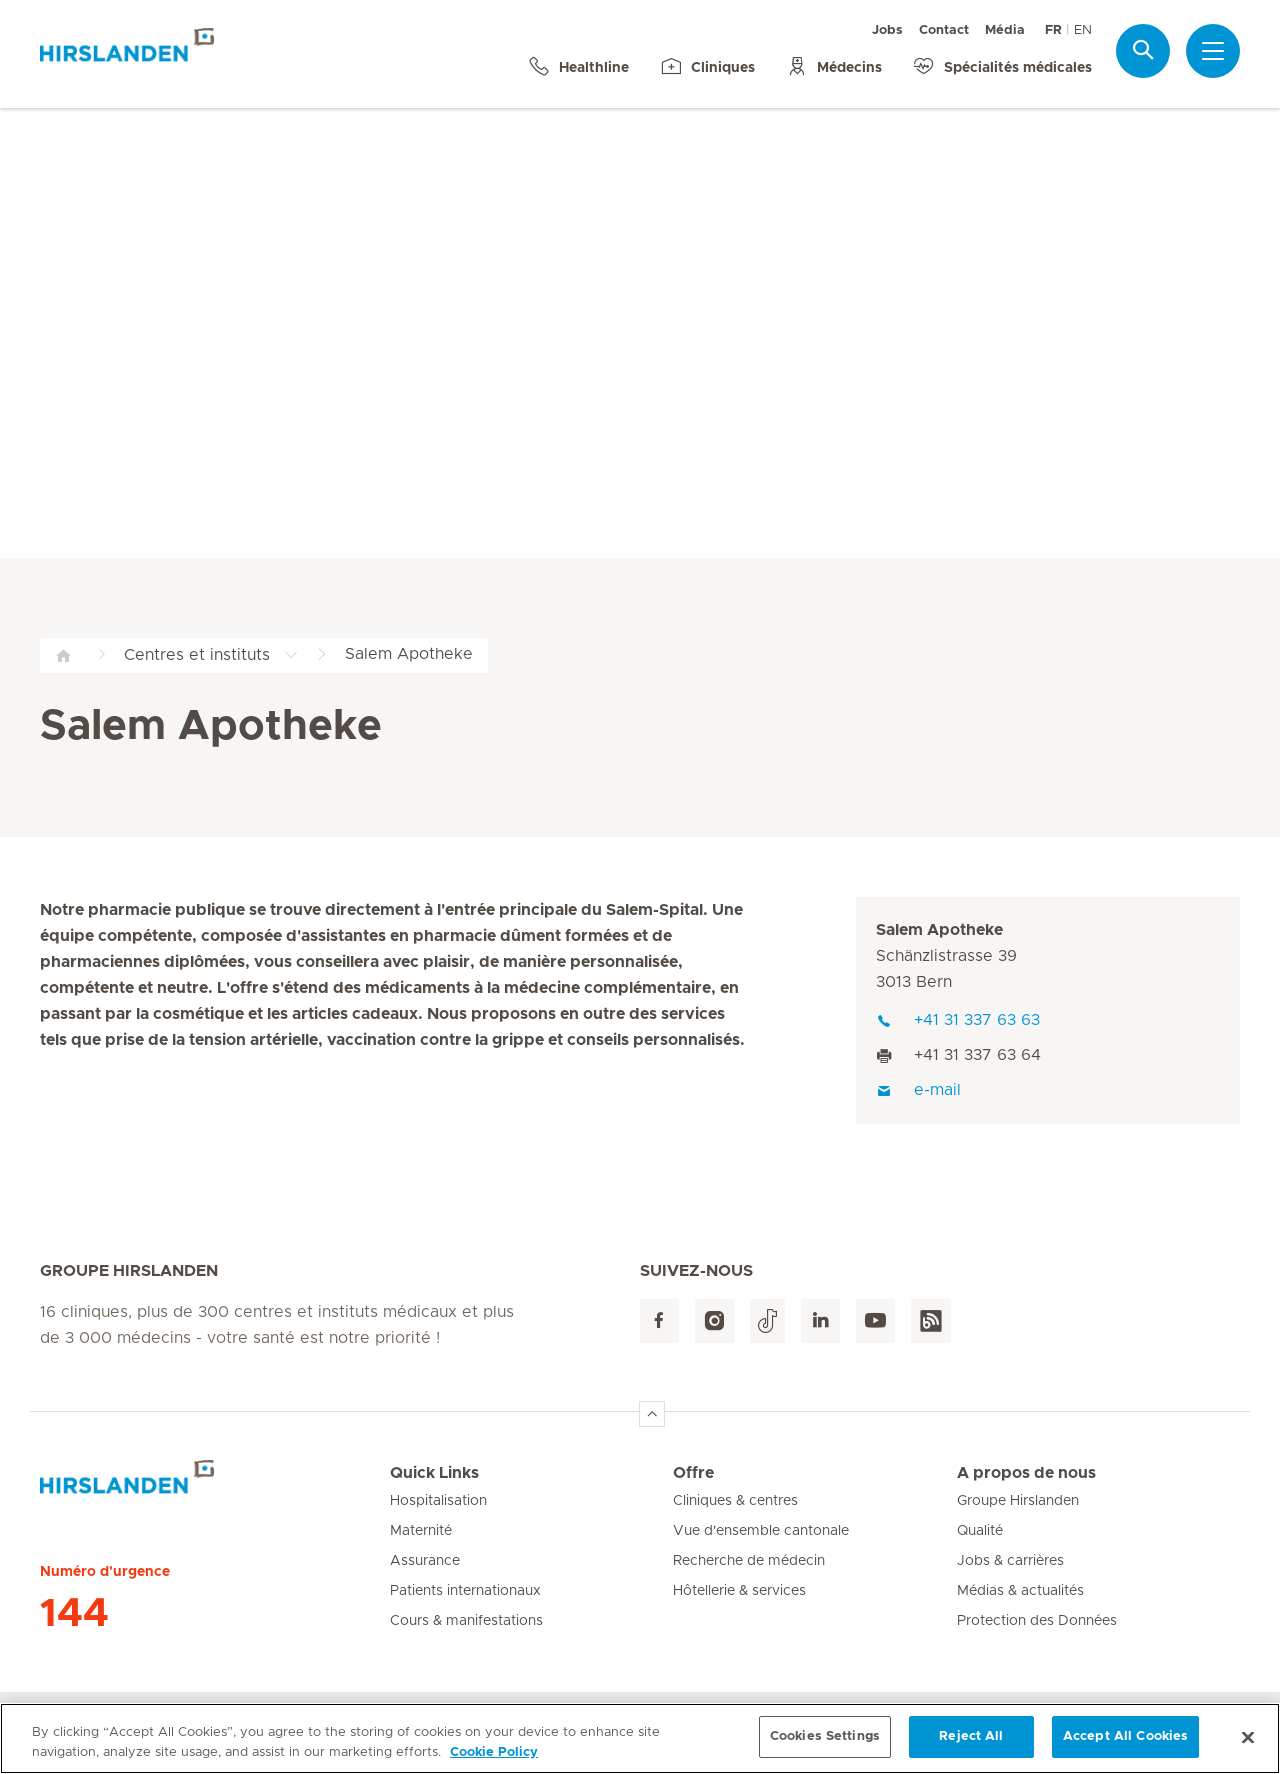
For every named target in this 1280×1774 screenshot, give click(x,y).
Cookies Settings (825, 1749)
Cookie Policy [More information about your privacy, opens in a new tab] (494, 1765)
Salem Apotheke (939, 930)
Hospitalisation (438, 1501)
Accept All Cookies (1125, 1749)
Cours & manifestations (466, 1621)
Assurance (425, 1561)
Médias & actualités (1020, 1591)
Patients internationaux (465, 1591)
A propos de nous (1026, 1473)
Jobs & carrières (1010, 1561)
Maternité (421, 1531)
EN (1083, 30)
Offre (693, 1473)
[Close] (1248, 1750)
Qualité (980, 1531)
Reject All (971, 1749)
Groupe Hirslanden (1018, 1501)
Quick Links (434, 1473)
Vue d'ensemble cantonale (761, 1531)
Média (1005, 30)
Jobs (887, 30)
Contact (944, 30)
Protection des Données (1037, 1621)
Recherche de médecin (749, 1561)
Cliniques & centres (735, 1501)
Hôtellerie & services (739, 1591)
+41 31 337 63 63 (958, 1020)
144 (74, 1614)
